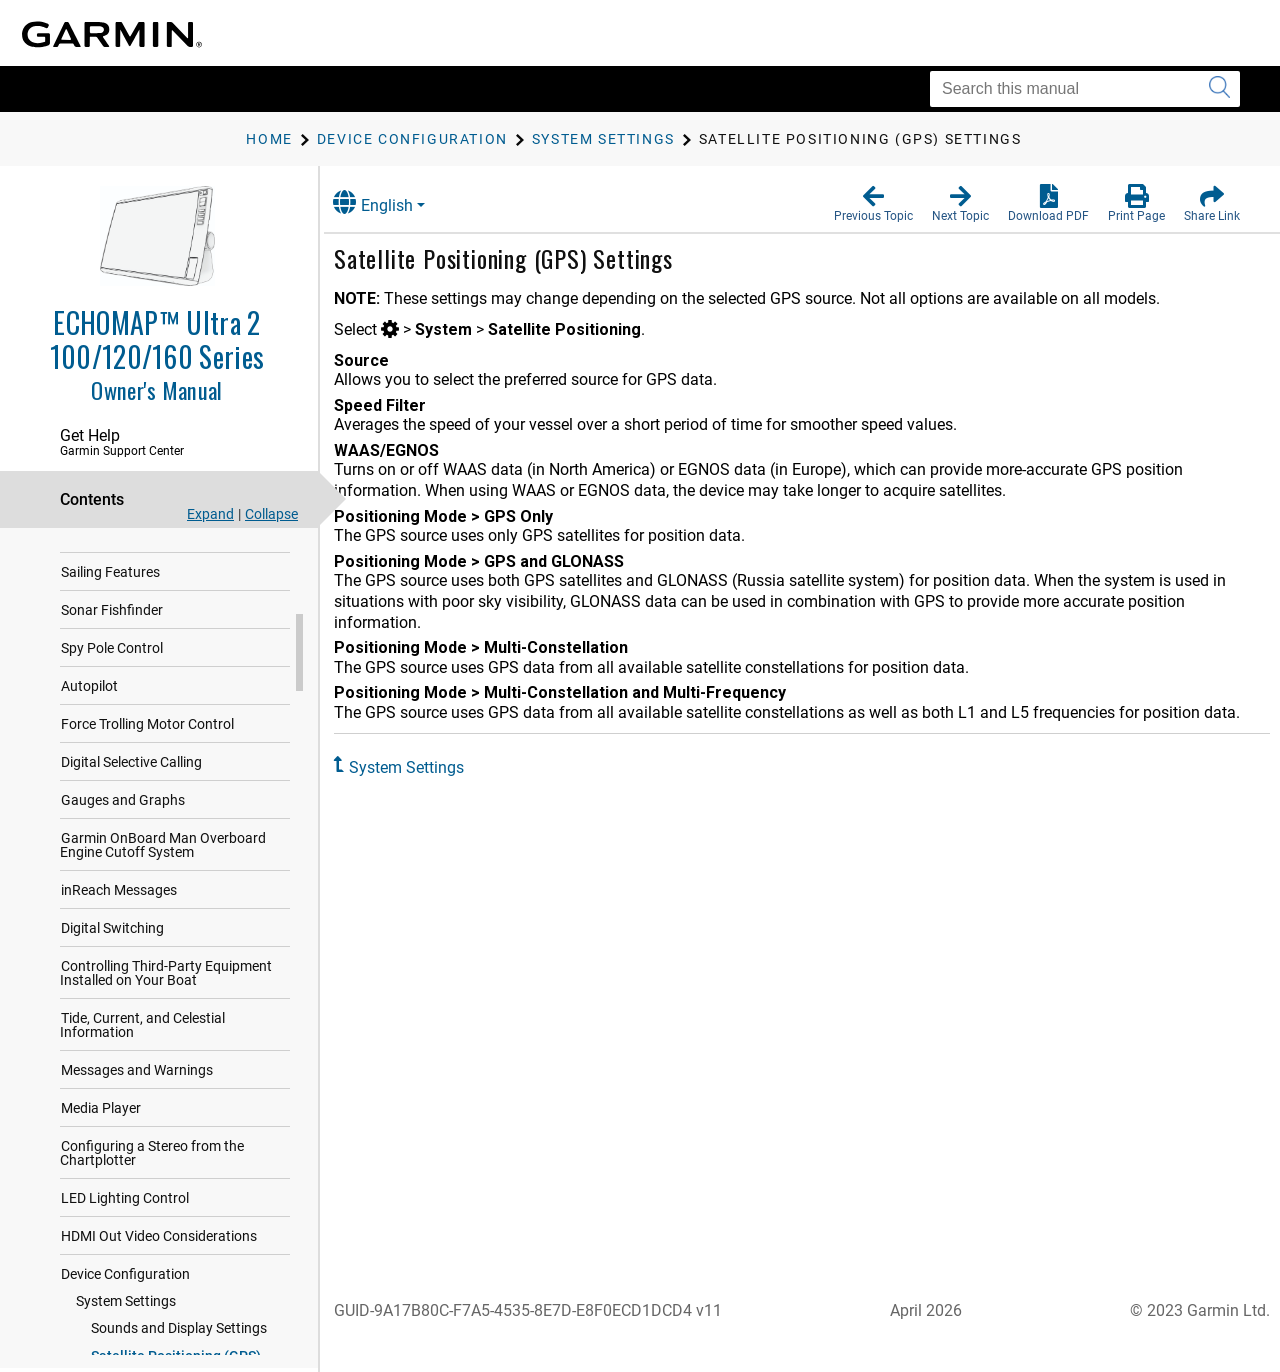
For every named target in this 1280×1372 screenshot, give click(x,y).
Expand (210, 514)
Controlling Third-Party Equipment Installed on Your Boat (166, 1049)
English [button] (395, 202)
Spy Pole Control (112, 724)
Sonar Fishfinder (112, 686)
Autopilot (89, 762)
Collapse (271, 514)
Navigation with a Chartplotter (155, 610)
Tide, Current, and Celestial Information (142, 1101)
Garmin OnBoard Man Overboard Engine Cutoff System (163, 921)
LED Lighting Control (125, 1274)
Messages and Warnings (137, 1146)
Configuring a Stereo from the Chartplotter (152, 1229)
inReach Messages (119, 966)
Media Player (101, 1184)
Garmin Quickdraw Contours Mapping (149, 565)
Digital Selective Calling (131, 838)
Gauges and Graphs (123, 876)
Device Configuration (125, 1350)
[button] (873, 204)
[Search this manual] (1085, 89)
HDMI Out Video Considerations (159, 1312)
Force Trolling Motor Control (147, 800)
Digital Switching (112, 1004)
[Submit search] (1219, 89)
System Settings (428, 767)
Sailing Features (110, 648)
